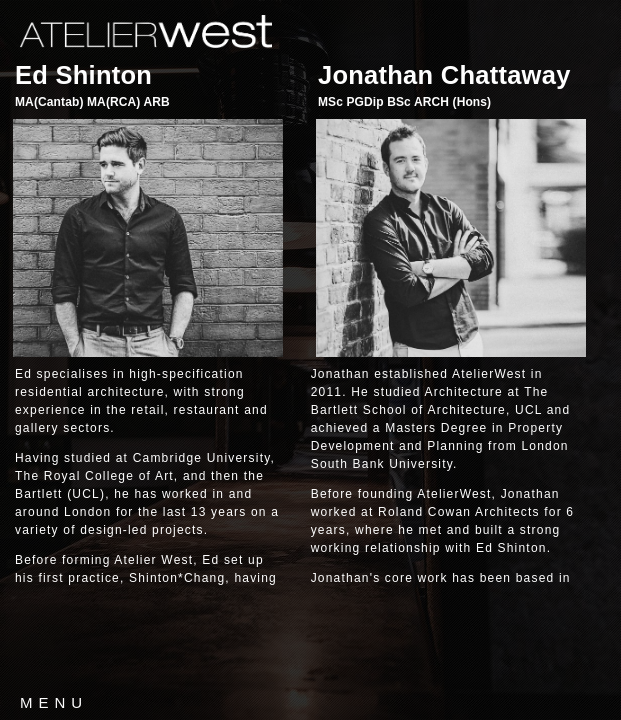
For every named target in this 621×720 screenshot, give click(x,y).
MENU (54, 702)
